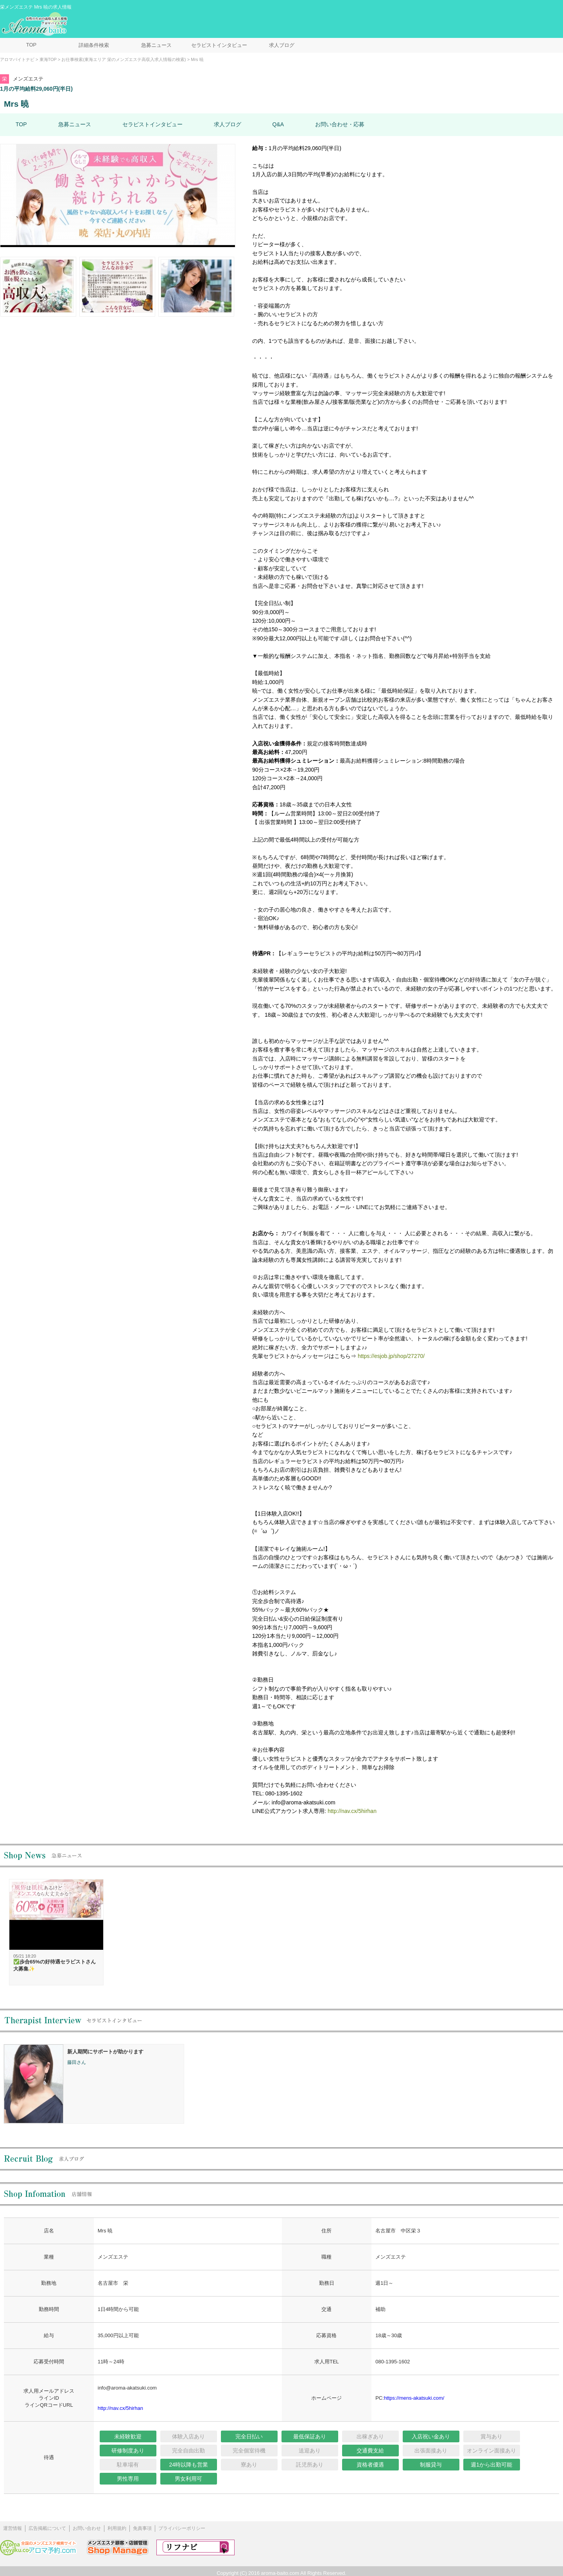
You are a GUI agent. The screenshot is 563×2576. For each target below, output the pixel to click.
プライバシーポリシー (181, 2528)
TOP (31, 45)
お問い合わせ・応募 (339, 124)
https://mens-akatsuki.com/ (414, 2398)
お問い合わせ (87, 2528)
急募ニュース (156, 45)
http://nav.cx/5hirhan (352, 1811)
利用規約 (117, 2528)
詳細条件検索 (94, 45)
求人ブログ (281, 45)
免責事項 (142, 2528)
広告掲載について (47, 2528)
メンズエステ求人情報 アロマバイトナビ (35, 24)
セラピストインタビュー (219, 45)
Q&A (278, 124)
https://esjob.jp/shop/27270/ (391, 1356)
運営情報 (12, 2528)
